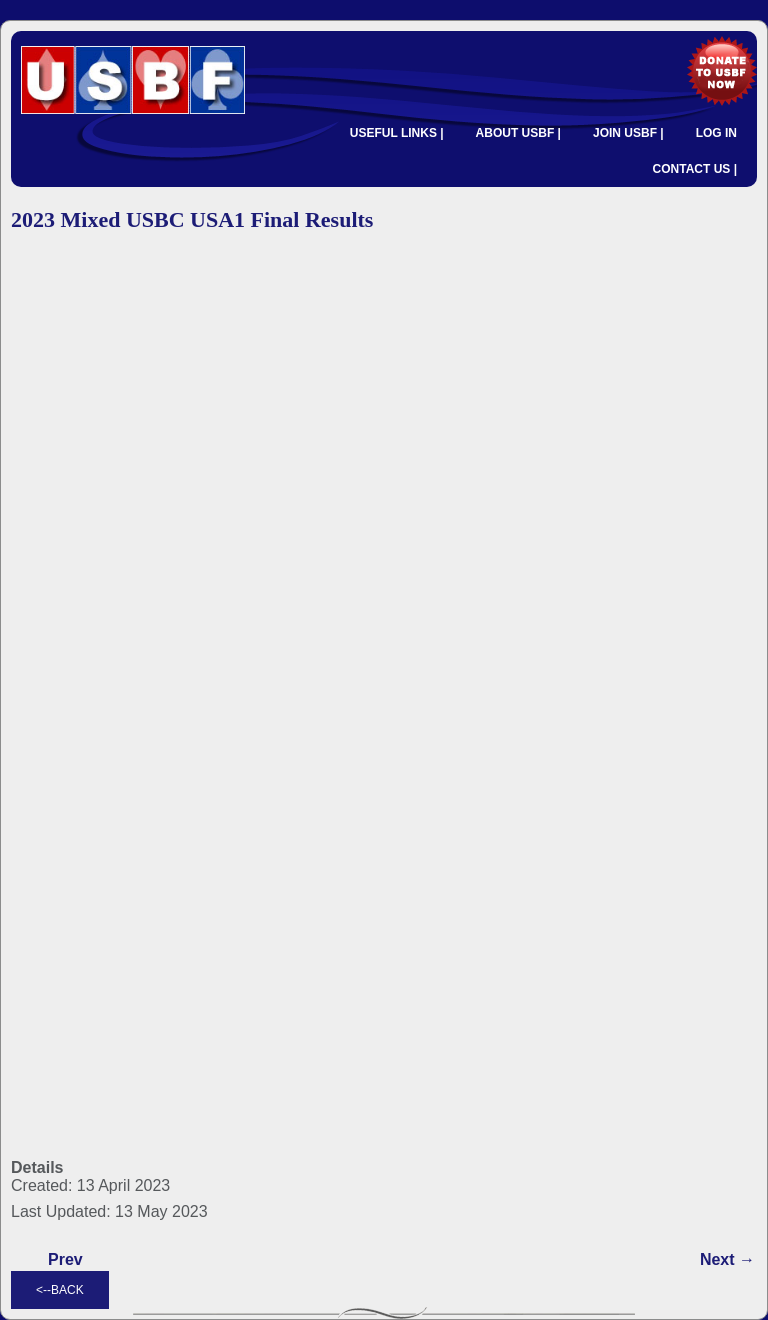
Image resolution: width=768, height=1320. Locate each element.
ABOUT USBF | (518, 133)
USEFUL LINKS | (397, 133)
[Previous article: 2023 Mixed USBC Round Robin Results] (65, 1260)
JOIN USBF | (628, 133)
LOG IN (716, 133)
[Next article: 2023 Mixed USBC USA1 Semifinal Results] (727, 1260)
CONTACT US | (695, 169)
